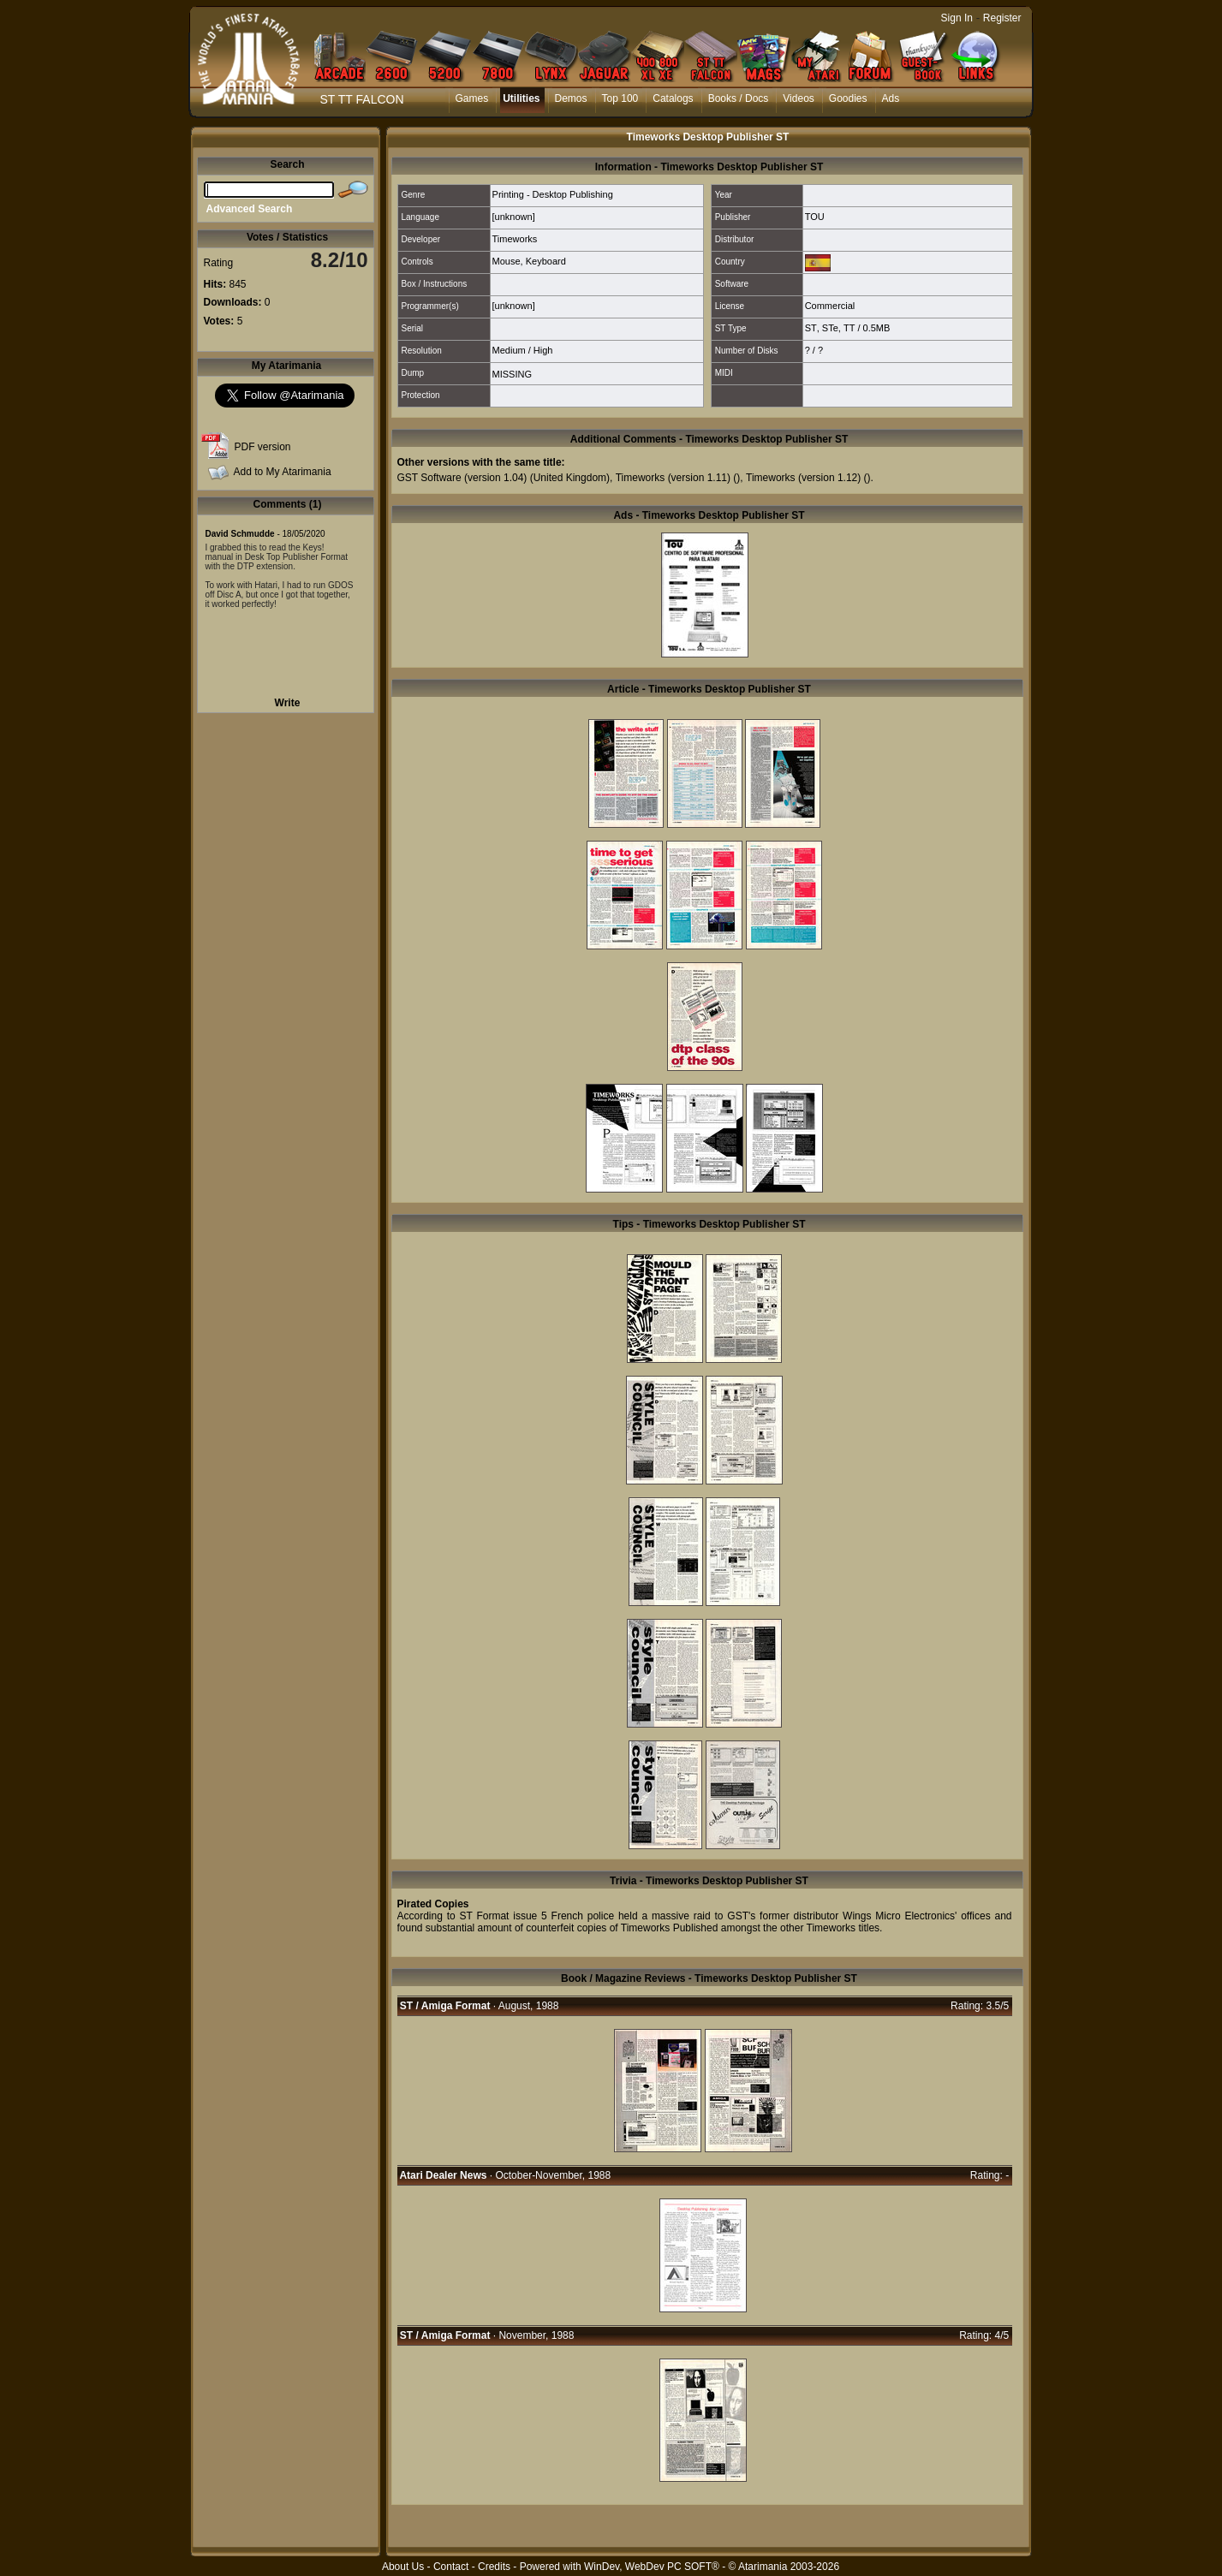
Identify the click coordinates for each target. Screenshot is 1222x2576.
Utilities (521, 98)
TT (849, 328)
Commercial (830, 305)
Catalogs (673, 98)
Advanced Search (249, 209)
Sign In (957, 18)
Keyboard (546, 261)
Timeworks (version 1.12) (803, 478)
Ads (891, 98)
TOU (815, 216)
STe (830, 328)
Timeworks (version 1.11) (673, 478)
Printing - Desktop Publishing (552, 194)
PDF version (263, 447)
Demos (571, 98)
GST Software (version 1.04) (462, 478)
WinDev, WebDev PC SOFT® (651, 2567)
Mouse (506, 261)
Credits (494, 2567)
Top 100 (620, 98)
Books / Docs (738, 98)
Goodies (848, 98)
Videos (798, 98)
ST (811, 328)
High (543, 350)
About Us (403, 2567)
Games (472, 98)
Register (1002, 18)
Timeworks (515, 239)
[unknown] (513, 216)
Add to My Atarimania (282, 472)
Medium (509, 350)
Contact (450, 2567)
